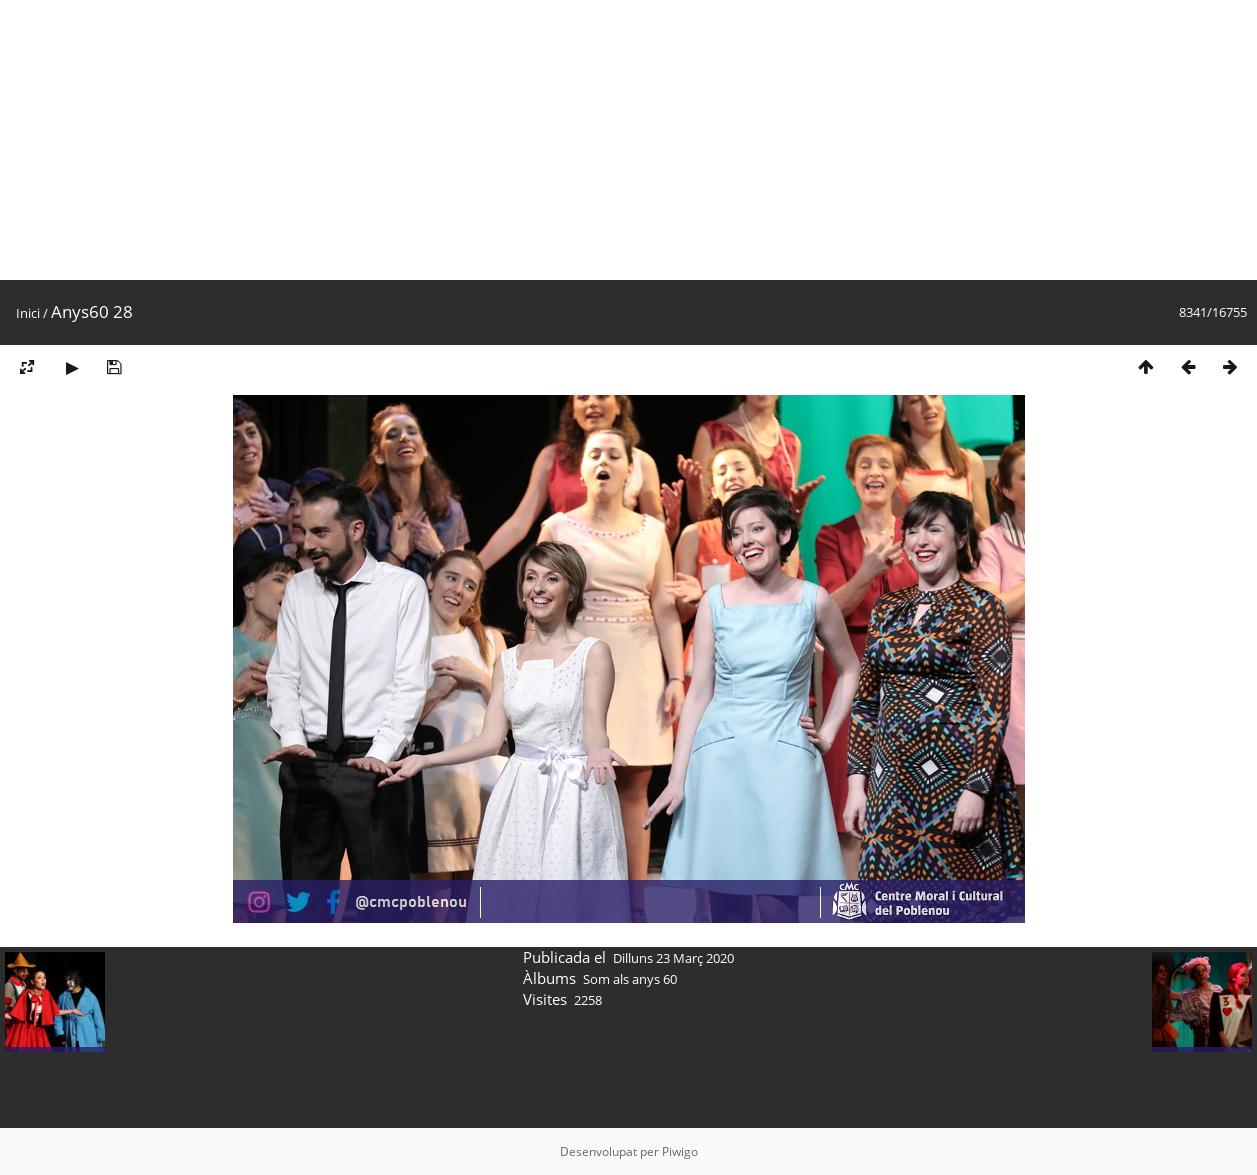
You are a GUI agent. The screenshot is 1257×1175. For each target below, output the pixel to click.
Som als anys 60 (630, 979)
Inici (28, 313)
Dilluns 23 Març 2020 (673, 958)
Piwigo (680, 1151)
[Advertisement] (600, 140)
